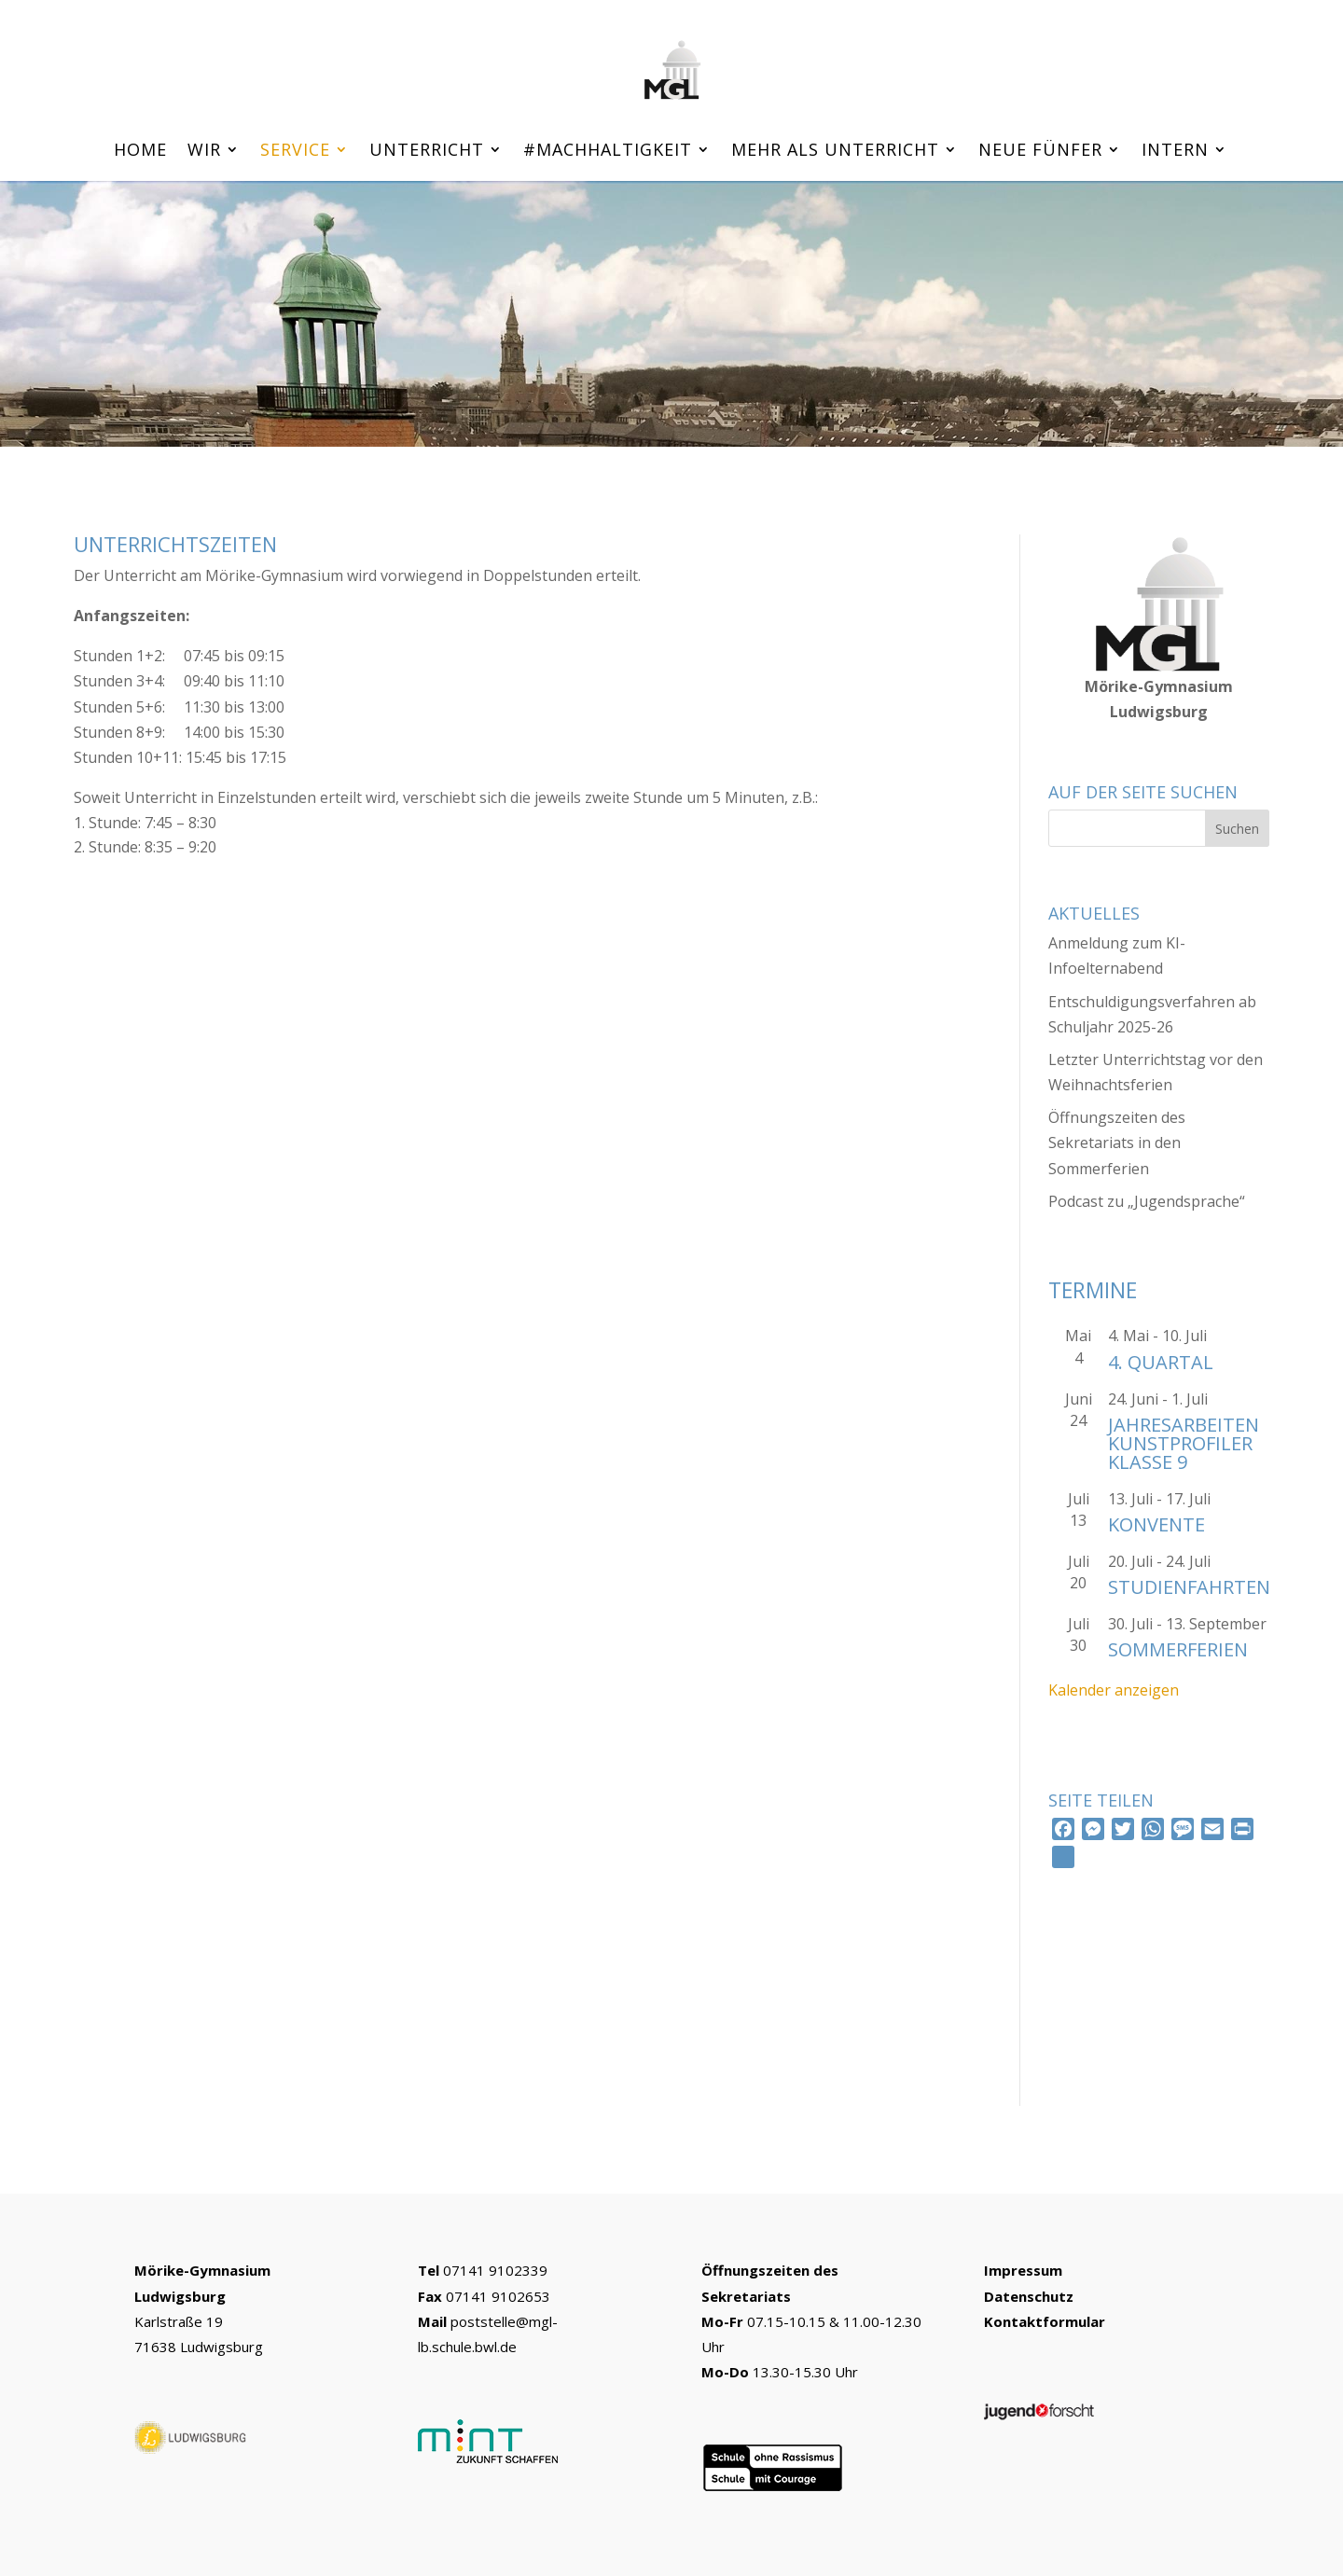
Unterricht (426, 151)
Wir (204, 151)
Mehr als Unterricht (835, 151)
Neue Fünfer (1040, 151)
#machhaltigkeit (607, 151)
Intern (1175, 151)
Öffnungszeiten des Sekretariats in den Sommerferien (1116, 1142)
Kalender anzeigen (1113, 1690)
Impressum (1023, 2270)
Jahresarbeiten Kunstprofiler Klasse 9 (1183, 1443)
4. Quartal (1160, 1362)
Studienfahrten (1189, 1587)
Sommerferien (1178, 1649)
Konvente (1156, 1524)
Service (295, 151)
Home (140, 151)
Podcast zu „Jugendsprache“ (1146, 1201)
